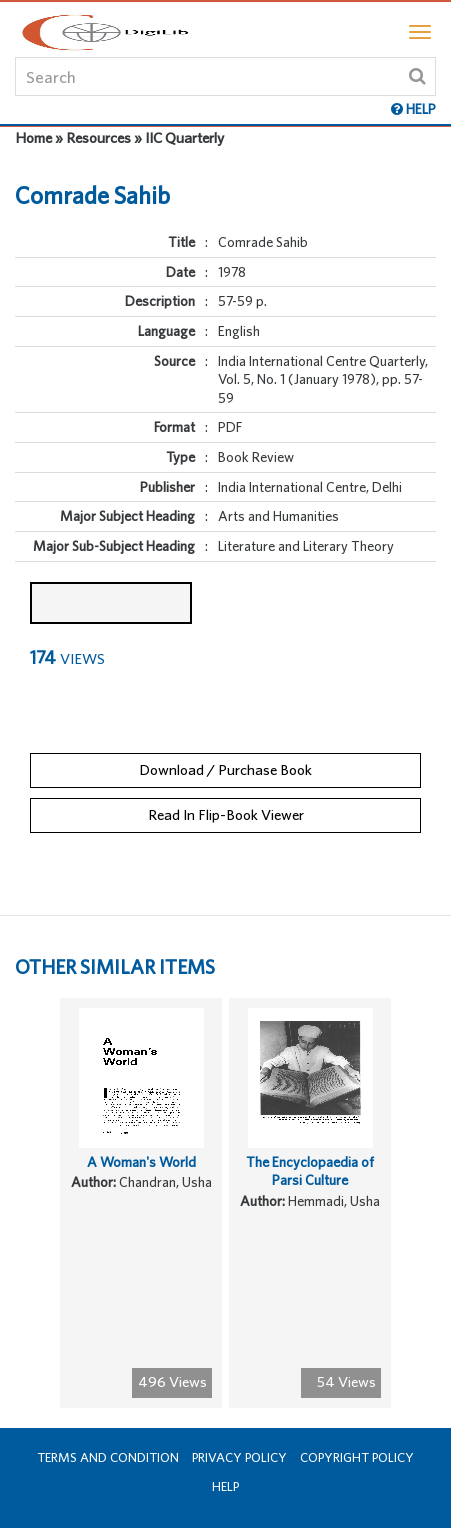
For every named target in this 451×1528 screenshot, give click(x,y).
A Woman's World (141, 1162)
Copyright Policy (357, 1457)
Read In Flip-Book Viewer (226, 814)
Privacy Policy (239, 1457)
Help (225, 1486)
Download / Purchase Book (225, 769)
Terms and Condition (108, 1457)
